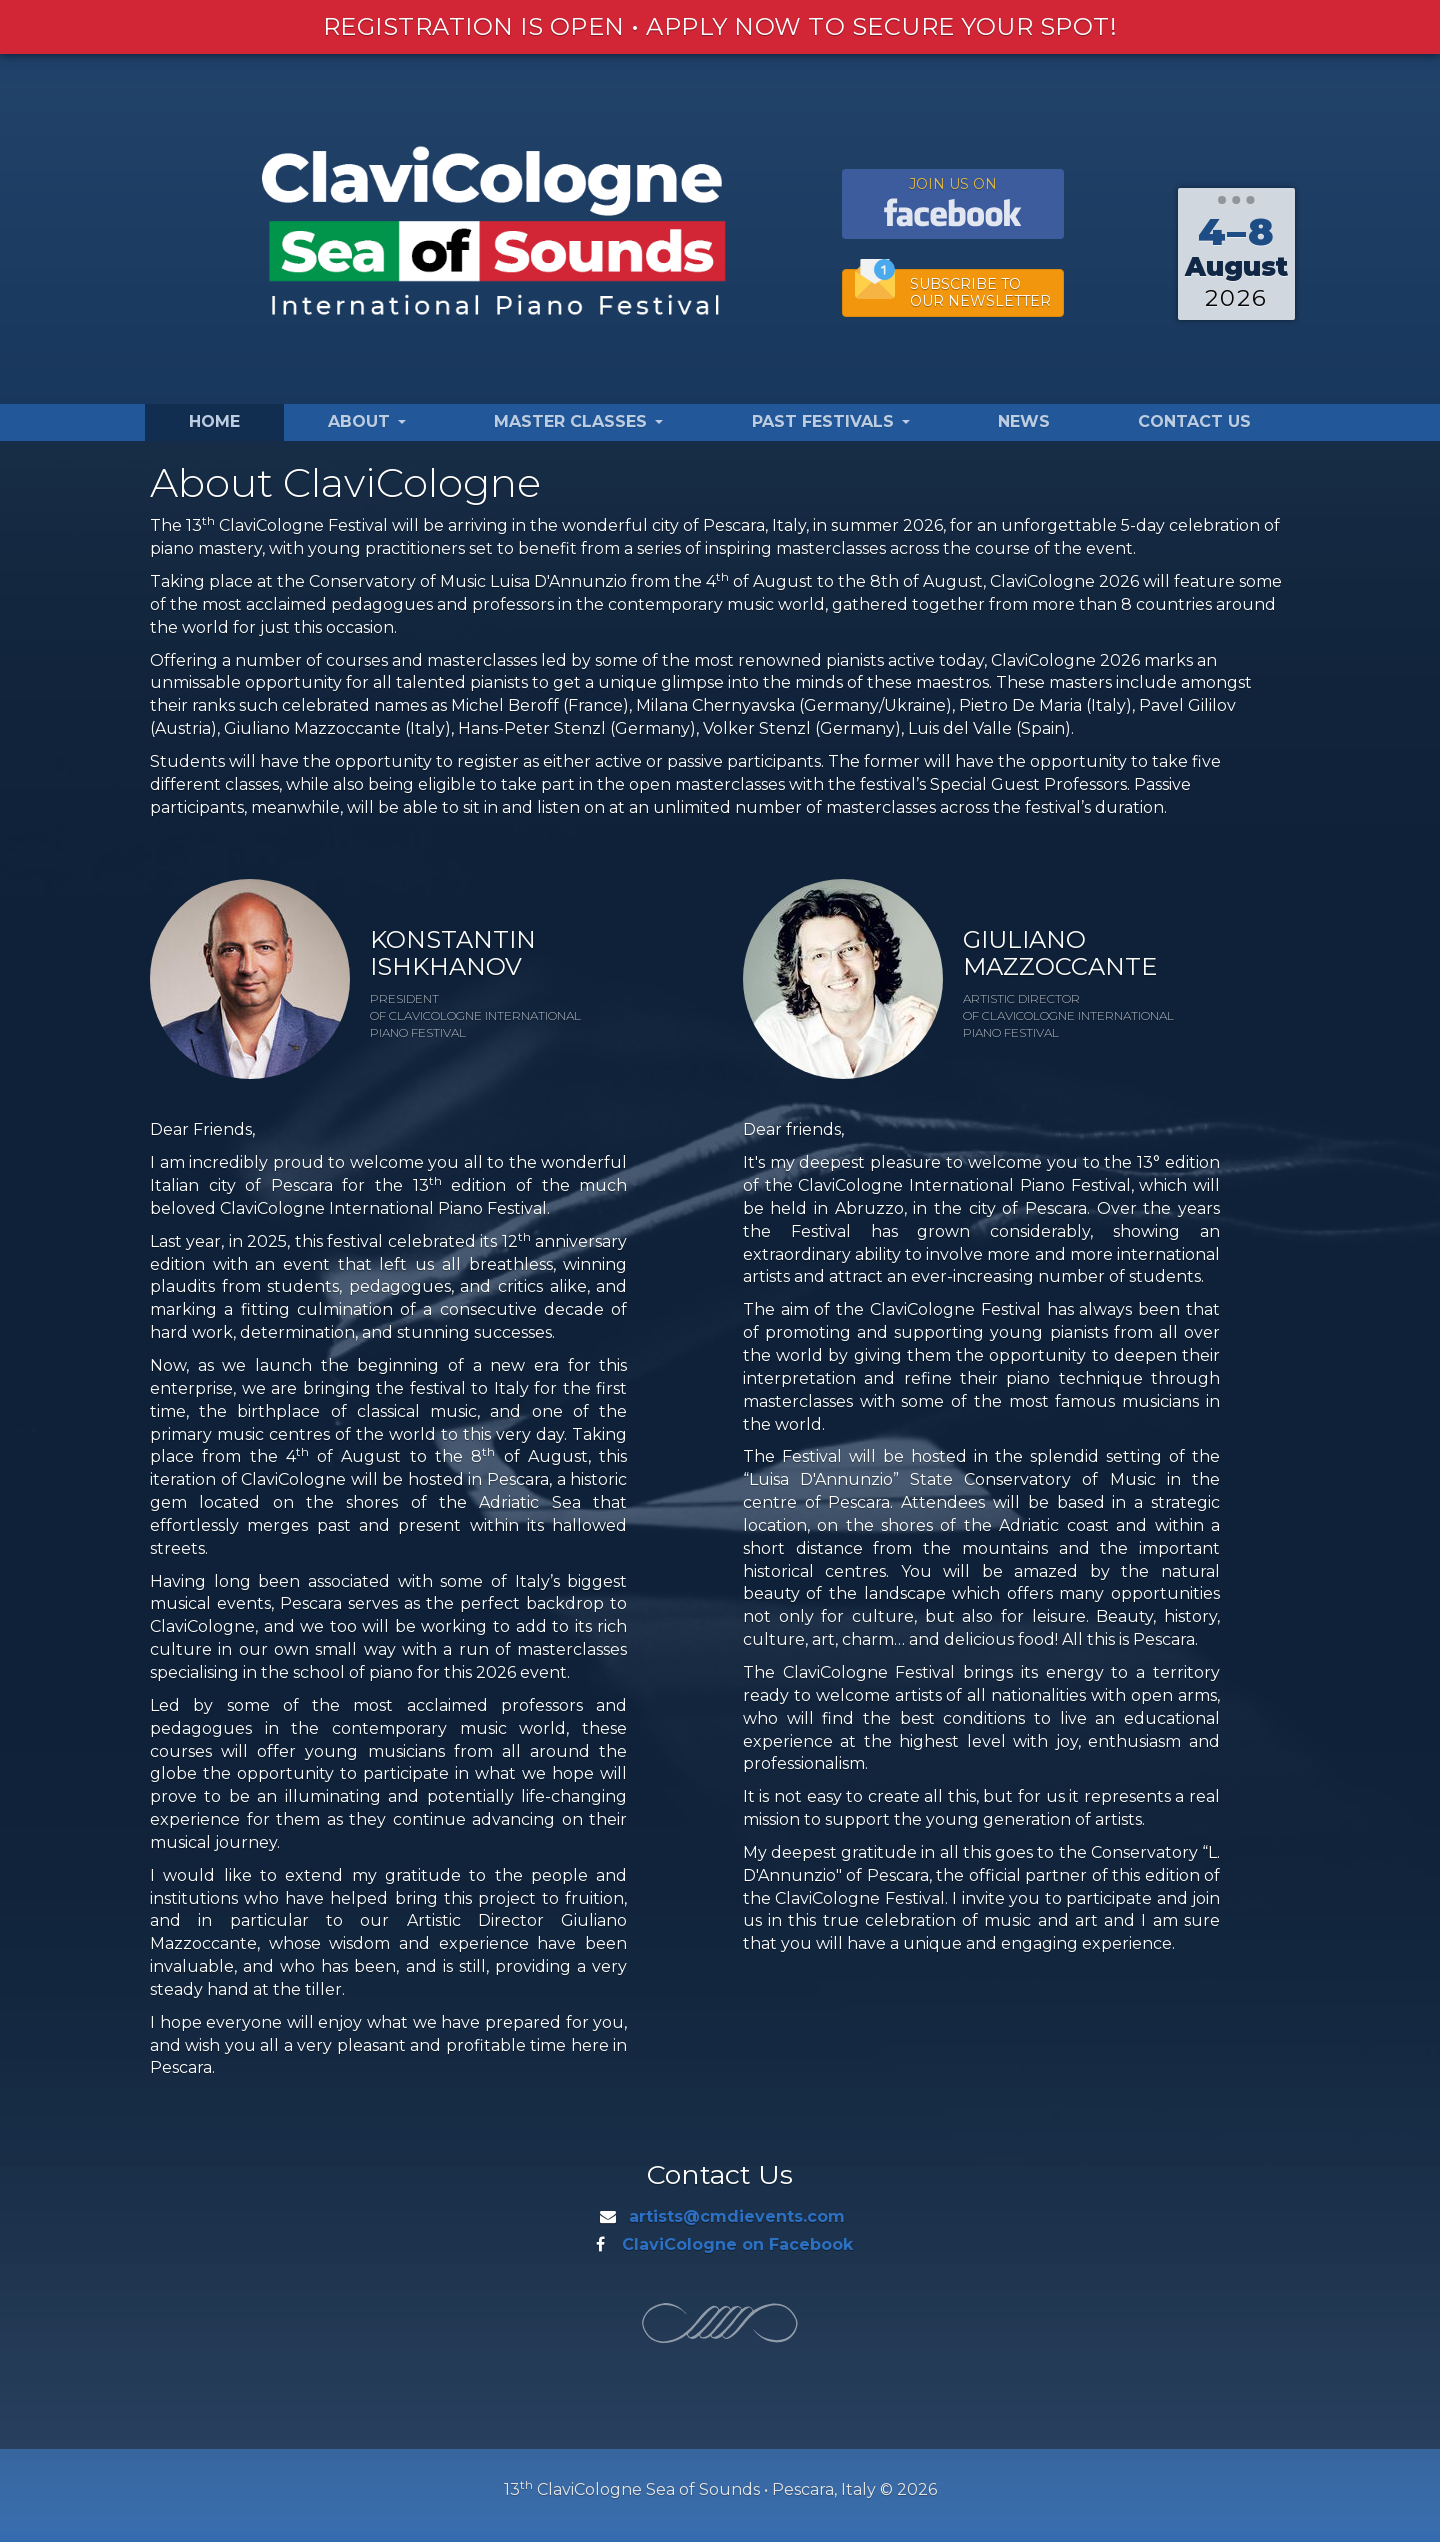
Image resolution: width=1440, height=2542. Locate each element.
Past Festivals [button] (831, 421)
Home (214, 421)
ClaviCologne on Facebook (737, 2244)
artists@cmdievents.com (737, 2216)
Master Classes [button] (578, 421)
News (1024, 421)
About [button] (367, 421)
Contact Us (1194, 421)
